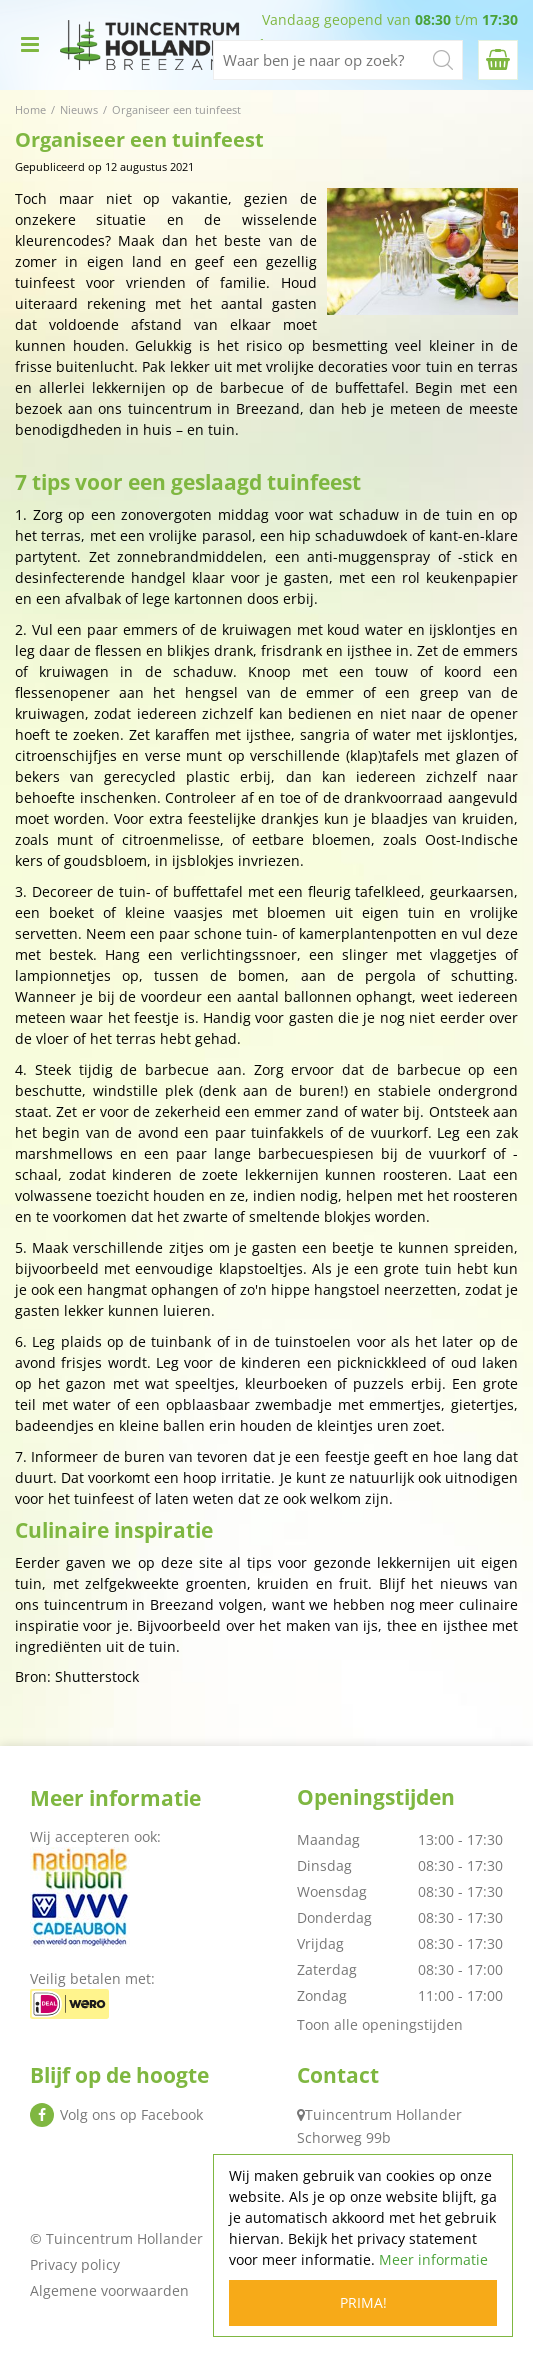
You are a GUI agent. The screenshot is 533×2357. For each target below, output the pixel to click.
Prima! (363, 2302)
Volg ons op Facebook (131, 2114)
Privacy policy (75, 2264)
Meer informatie (433, 2259)
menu (30, 45)
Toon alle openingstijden (380, 2024)
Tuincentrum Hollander (383, 2114)
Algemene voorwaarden (109, 2290)
